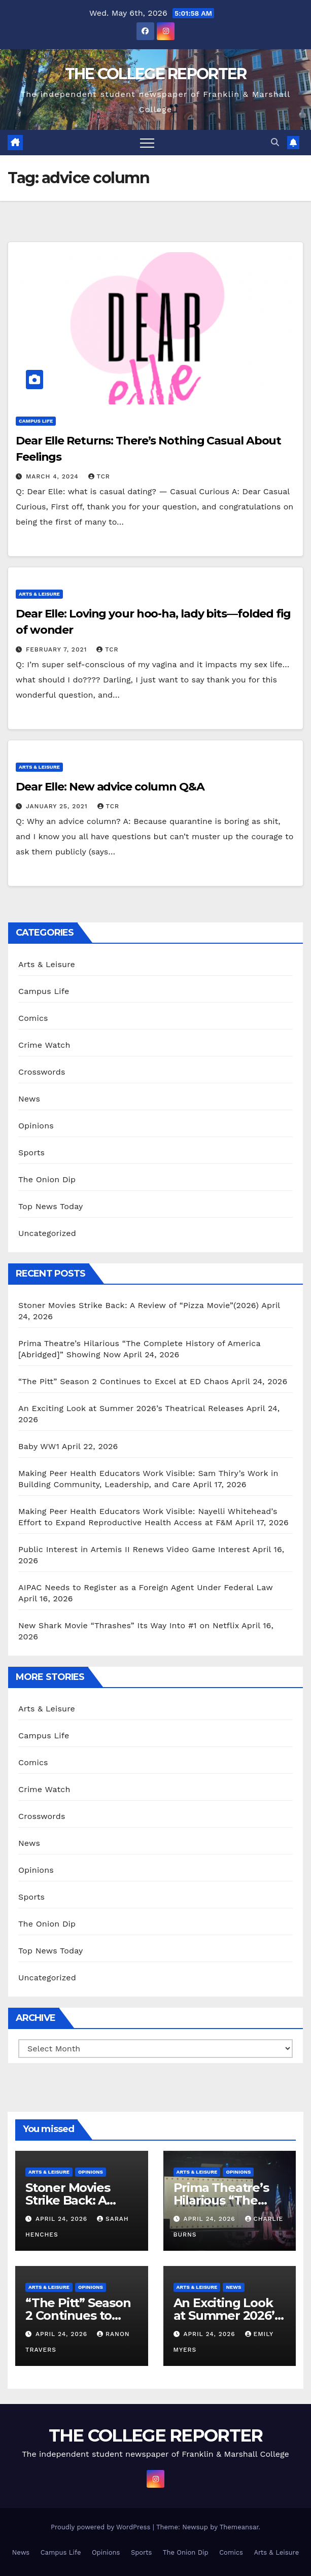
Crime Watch (44, 1045)
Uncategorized (47, 1233)
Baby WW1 (38, 1446)
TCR (99, 476)
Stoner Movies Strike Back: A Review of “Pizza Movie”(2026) (138, 1305)
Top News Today (50, 1206)
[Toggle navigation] (147, 142)
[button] (275, 142)
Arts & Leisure (39, 594)
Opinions (36, 1125)
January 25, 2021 (58, 806)
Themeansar (239, 2527)
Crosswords (41, 1072)
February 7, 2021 (57, 649)
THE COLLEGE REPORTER (156, 73)
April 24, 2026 (63, 2218)
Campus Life (36, 421)
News (29, 1099)
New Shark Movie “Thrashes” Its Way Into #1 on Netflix (128, 1625)
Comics (33, 1018)
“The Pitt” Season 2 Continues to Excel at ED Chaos (123, 1381)
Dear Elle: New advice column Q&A (110, 787)
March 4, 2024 (53, 476)
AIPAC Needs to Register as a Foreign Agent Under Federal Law (145, 1587)
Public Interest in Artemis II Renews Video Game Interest (134, 1549)
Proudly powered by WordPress (102, 2527)
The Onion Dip (47, 1179)
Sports (31, 1152)
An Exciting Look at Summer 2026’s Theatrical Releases (131, 1408)
